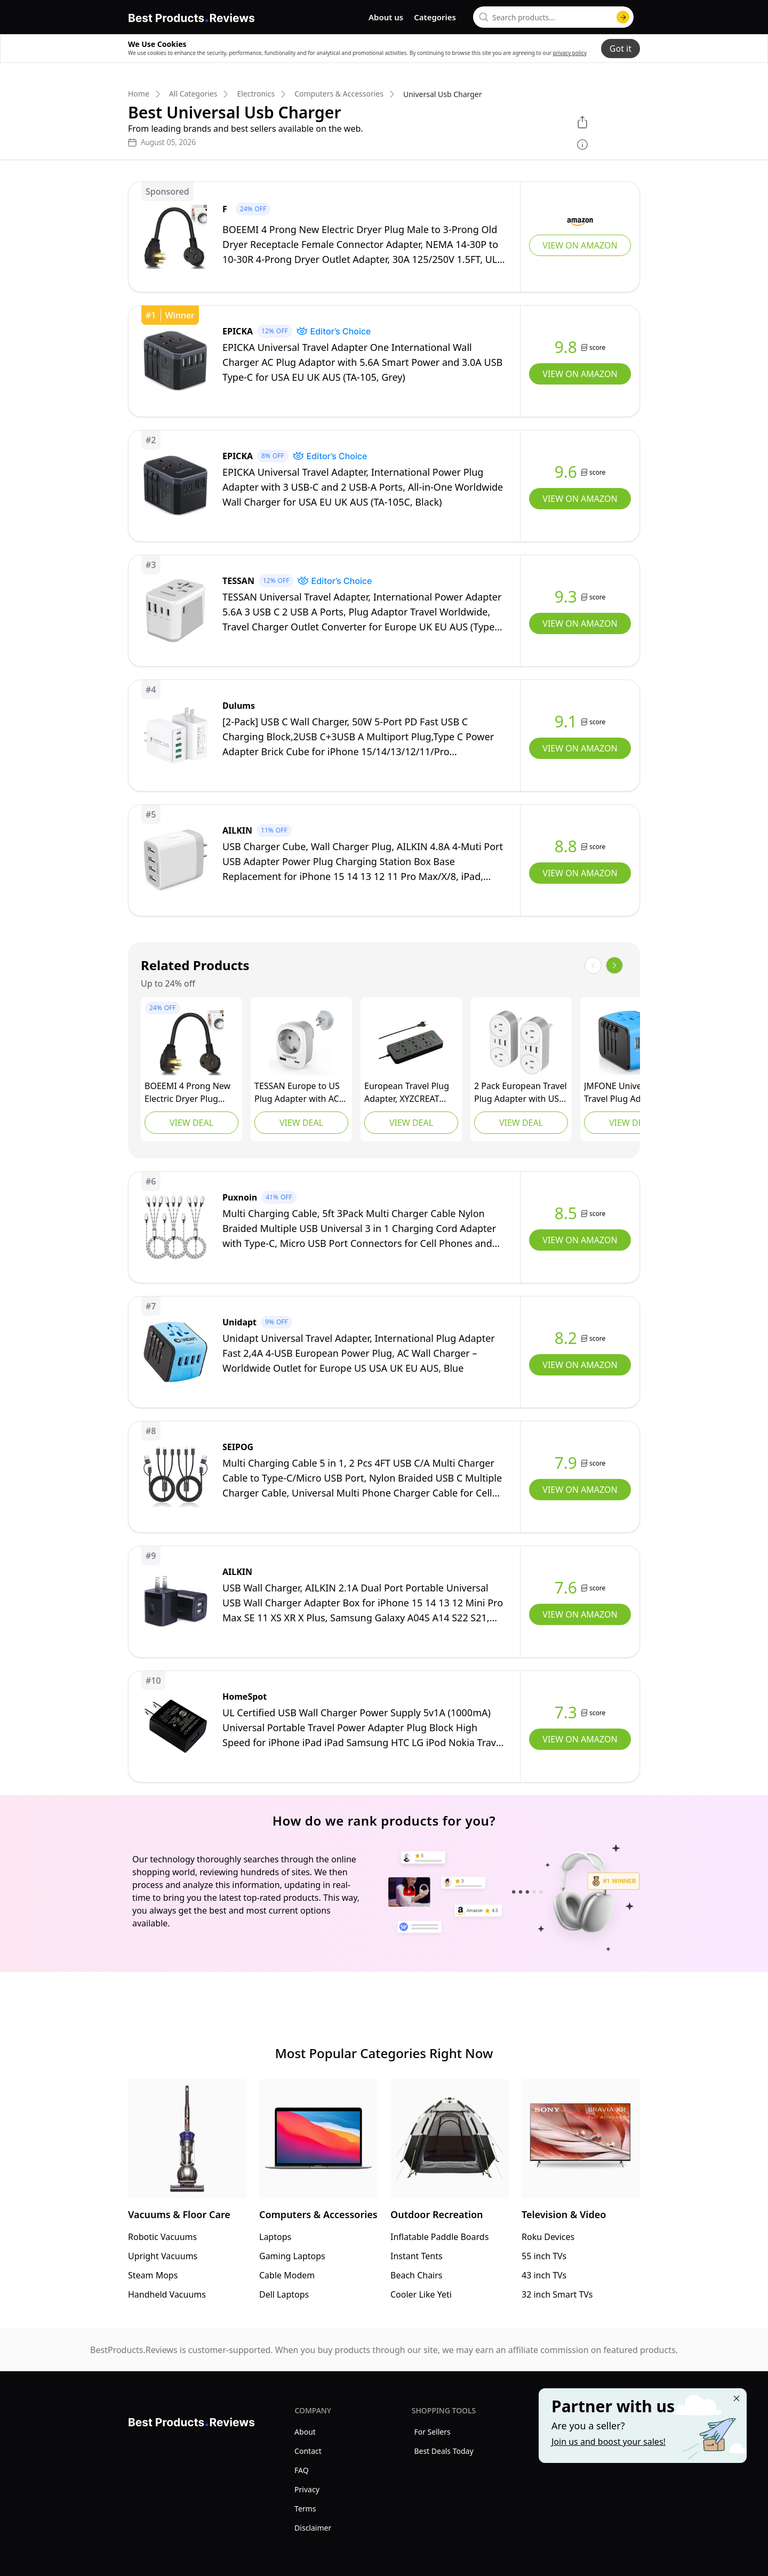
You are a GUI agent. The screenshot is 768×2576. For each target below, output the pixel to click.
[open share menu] (582, 122)
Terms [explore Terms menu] (305, 2508)
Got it (620, 48)
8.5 (566, 1213)
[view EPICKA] (384, 361)
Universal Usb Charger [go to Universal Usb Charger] (442, 94)
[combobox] (553, 17)
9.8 (566, 347)
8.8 (566, 846)
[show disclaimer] (582, 144)
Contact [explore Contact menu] (308, 2451)
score (597, 347)
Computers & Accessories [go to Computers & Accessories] (338, 94)
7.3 (566, 1712)
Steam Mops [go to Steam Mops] (153, 2275)
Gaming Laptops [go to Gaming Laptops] (292, 2256)
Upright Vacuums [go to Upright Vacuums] (162, 2256)
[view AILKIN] (384, 860)
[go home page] (191, 16)
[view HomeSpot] (384, 1726)
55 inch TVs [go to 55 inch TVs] (544, 2256)
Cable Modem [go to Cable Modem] (287, 2275)
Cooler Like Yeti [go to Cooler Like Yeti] (421, 2294)
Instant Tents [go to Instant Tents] (416, 2256)
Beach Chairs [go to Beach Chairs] (416, 2275)
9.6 (566, 472)
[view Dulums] (384, 735)
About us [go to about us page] (386, 17)
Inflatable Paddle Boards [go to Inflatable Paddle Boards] (439, 2237)
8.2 (566, 1338)
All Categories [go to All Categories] (193, 94)
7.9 (566, 1463)
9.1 (566, 721)
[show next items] (614, 965)
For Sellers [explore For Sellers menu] (432, 2432)
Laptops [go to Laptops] (275, 2237)
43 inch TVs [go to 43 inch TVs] (544, 2275)
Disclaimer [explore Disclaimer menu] (312, 2528)
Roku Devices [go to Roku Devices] (548, 2237)
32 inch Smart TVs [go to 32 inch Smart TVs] (557, 2294)
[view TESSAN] (384, 611)
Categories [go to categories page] (435, 17)
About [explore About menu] (305, 2432)
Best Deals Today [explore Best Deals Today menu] (443, 2451)
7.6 (566, 1587)
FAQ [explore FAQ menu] (301, 2470)
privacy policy (570, 53)
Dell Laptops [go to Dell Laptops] (284, 2294)
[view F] (384, 236)
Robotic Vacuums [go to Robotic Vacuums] (162, 2237)
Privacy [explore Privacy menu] (306, 2489)
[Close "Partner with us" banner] (736, 2398)
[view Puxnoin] (384, 1227)
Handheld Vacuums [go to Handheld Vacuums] (167, 2294)
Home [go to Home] (138, 94)
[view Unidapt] (384, 1352)
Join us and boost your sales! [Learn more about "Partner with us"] (608, 2441)
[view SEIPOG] (384, 1477)
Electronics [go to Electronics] (256, 94)
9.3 (566, 596)
